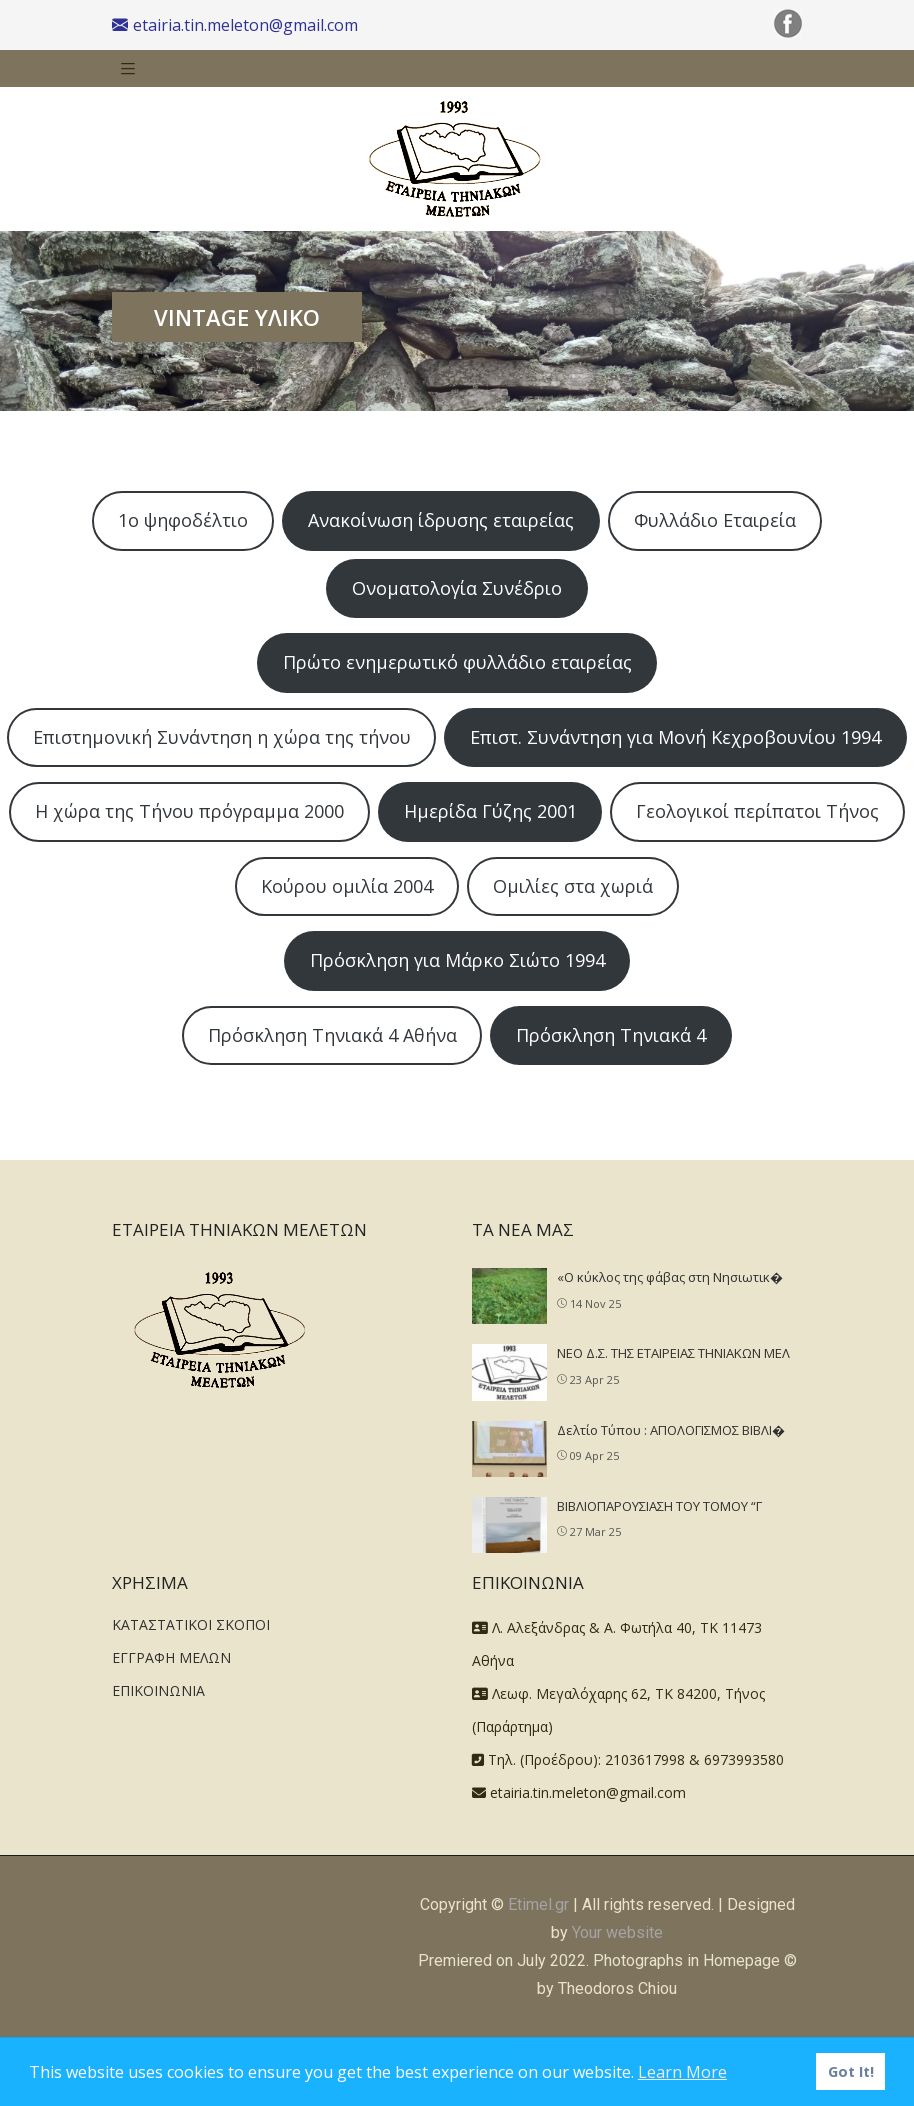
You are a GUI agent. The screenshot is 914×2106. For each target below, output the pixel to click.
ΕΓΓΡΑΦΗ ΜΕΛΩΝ (171, 1657)
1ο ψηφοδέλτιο (183, 520)
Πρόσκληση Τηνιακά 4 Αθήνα (332, 1035)
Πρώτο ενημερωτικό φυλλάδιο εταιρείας (457, 662)
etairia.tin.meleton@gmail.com (235, 25)
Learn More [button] (682, 2072)
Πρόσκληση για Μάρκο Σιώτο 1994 (457, 960)
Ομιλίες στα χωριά (573, 886)
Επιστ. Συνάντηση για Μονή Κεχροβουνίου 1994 (675, 737)
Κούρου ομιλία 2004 (347, 886)
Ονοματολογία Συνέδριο (457, 588)
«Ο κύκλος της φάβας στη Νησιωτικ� (670, 1277)
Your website (617, 1932)
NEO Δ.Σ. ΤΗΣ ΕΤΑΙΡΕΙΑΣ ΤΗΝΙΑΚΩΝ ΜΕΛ (673, 1353)
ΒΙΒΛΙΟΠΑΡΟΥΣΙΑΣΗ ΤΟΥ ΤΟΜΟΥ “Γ (659, 1506)
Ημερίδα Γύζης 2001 (490, 811)
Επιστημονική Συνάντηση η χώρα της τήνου (222, 737)
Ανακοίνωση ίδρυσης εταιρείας (441, 520)
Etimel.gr (538, 1904)
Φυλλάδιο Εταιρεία (715, 520)
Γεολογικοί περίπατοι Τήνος (757, 811)
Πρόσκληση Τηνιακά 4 (611, 1035)
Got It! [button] (851, 2071)
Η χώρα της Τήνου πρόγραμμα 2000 (189, 811)
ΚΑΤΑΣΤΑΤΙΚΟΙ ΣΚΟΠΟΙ (191, 1624)
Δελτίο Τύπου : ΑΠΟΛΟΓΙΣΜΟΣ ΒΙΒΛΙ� (671, 1430)
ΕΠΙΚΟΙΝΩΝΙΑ (158, 1690)
